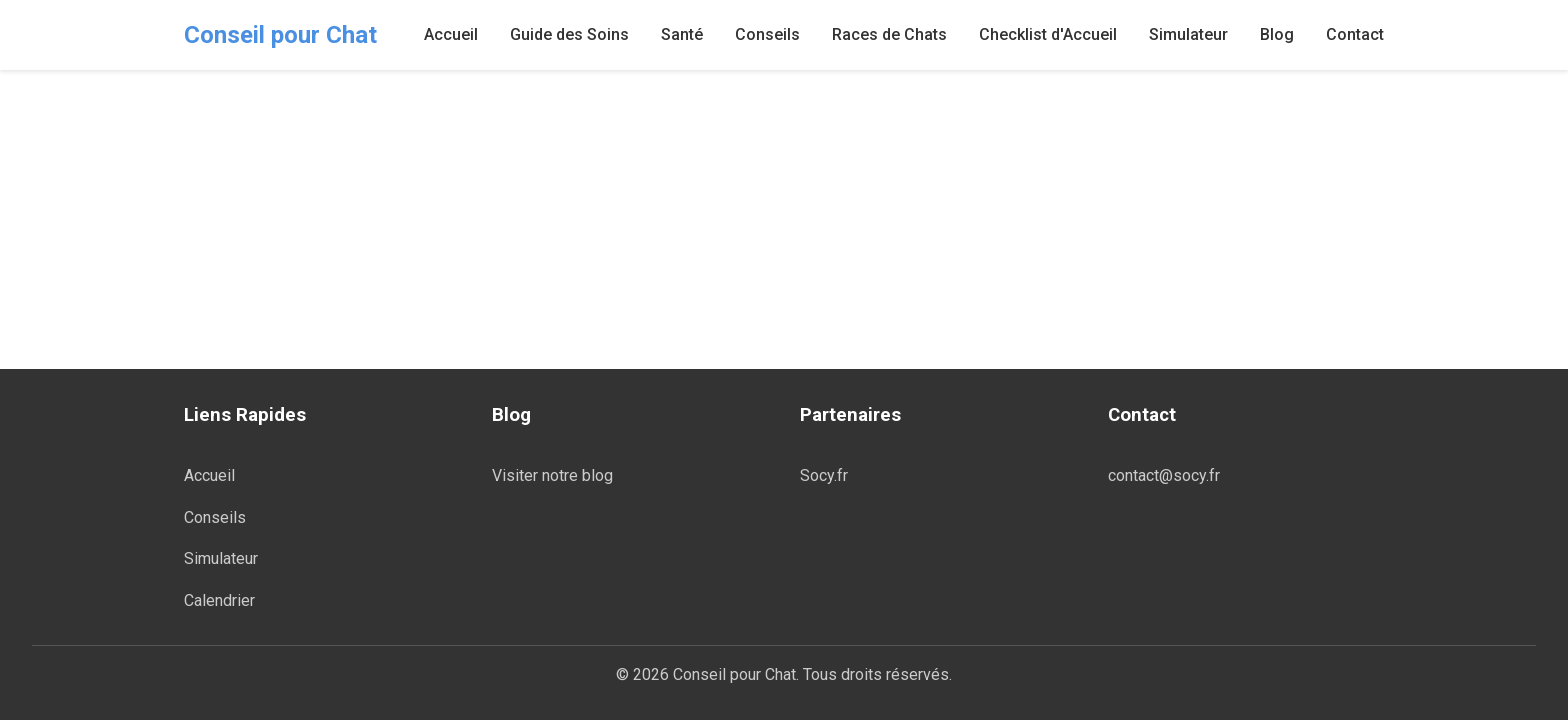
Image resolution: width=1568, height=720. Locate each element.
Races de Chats (889, 34)
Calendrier (219, 600)
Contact (1355, 34)
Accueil (451, 34)
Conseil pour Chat (280, 35)
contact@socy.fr (1164, 475)
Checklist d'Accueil (1048, 34)
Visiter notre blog (552, 475)
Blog (1277, 34)
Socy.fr (824, 475)
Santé (682, 34)
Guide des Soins (569, 34)
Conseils (767, 34)
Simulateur (1188, 34)
